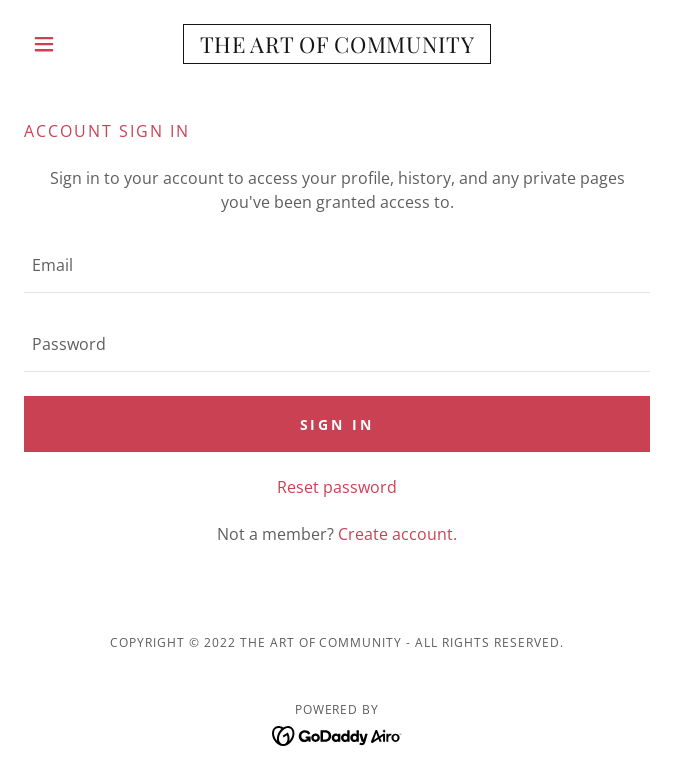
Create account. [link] (397, 534)
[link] (337, 44)
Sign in (337, 424)
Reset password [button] (337, 487)
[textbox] (337, 265)
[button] (71, 44)
